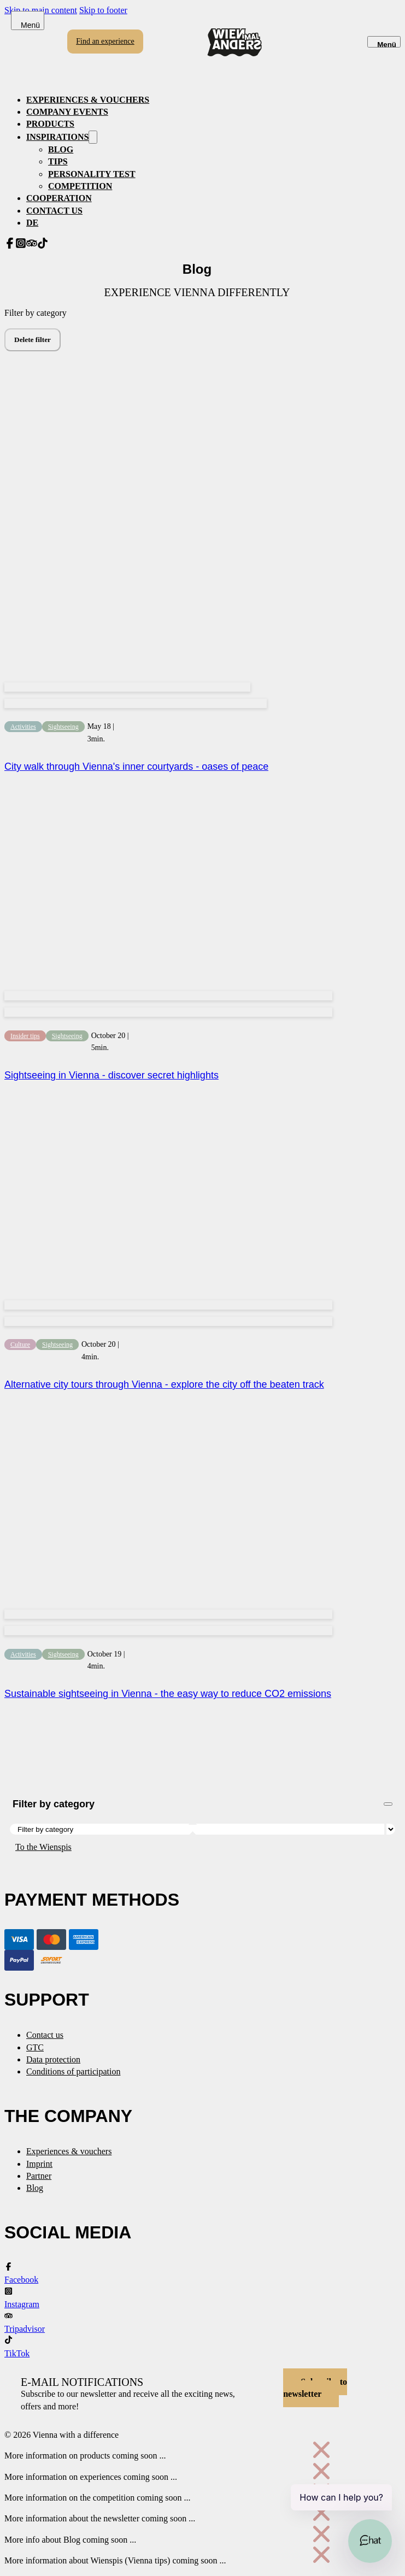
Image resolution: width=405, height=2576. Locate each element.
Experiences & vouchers (87, 99)
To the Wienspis (43, 1847)
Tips (58, 161)
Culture (20, 1344)
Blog (60, 149)
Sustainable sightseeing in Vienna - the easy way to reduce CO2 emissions (167, 1693)
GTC (35, 2047)
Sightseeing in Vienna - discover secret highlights (111, 1075)
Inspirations (57, 137)
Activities (23, 726)
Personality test (92, 174)
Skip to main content (40, 10)
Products (50, 123)
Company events (67, 111)
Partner (38, 2175)
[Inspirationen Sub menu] (93, 137)
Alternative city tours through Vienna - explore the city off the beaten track (164, 1384)
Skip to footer (103, 10)
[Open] (384, 42)
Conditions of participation (73, 2071)
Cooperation (59, 198)
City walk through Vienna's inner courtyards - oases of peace (136, 766)
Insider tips (25, 1036)
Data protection (53, 2059)
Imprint (39, 2163)
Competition (80, 186)
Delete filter (32, 339)
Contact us (54, 210)
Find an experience (105, 41)
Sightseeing (63, 726)
